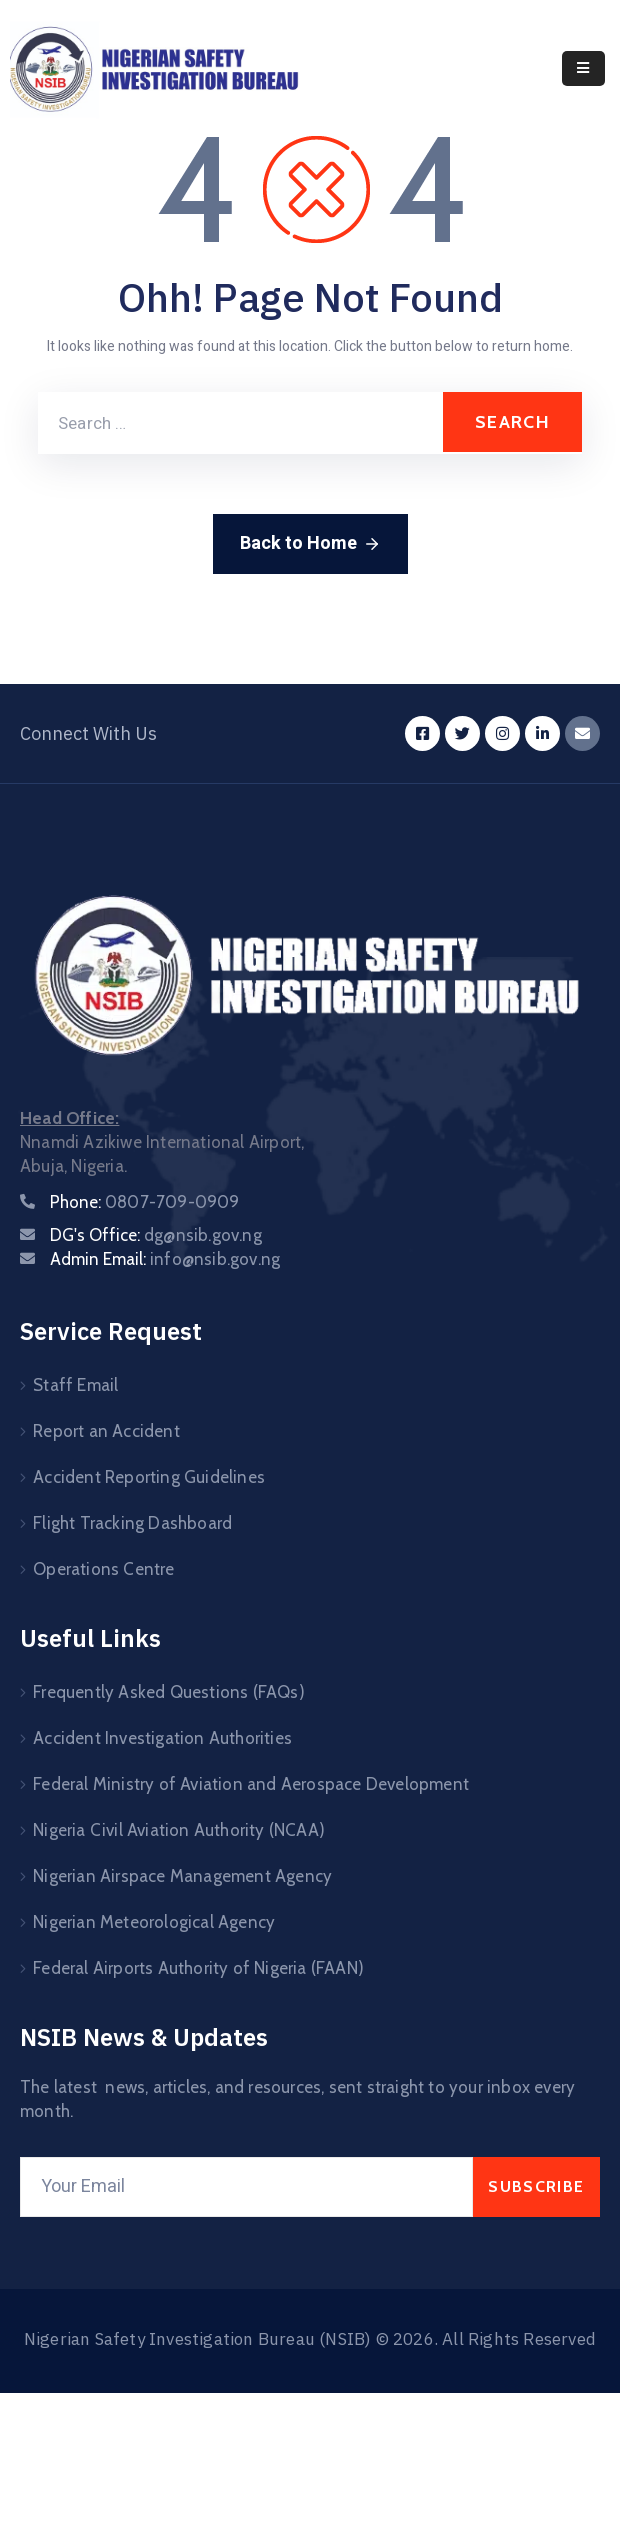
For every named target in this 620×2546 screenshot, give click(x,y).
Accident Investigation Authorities (162, 1738)
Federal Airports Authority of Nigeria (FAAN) (198, 1968)
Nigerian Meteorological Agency (154, 1922)
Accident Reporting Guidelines (149, 1477)
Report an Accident (106, 1431)
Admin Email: (165, 1259)
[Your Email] (246, 2187)
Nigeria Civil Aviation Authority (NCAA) (179, 1830)
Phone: (145, 1202)
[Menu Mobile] (583, 68)
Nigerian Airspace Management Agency (182, 1876)
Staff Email (75, 1385)
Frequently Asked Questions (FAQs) (169, 1692)
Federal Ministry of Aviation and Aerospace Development (251, 1784)
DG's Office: (156, 1235)
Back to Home (310, 543)
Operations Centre (103, 1569)
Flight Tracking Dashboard (132, 1523)
